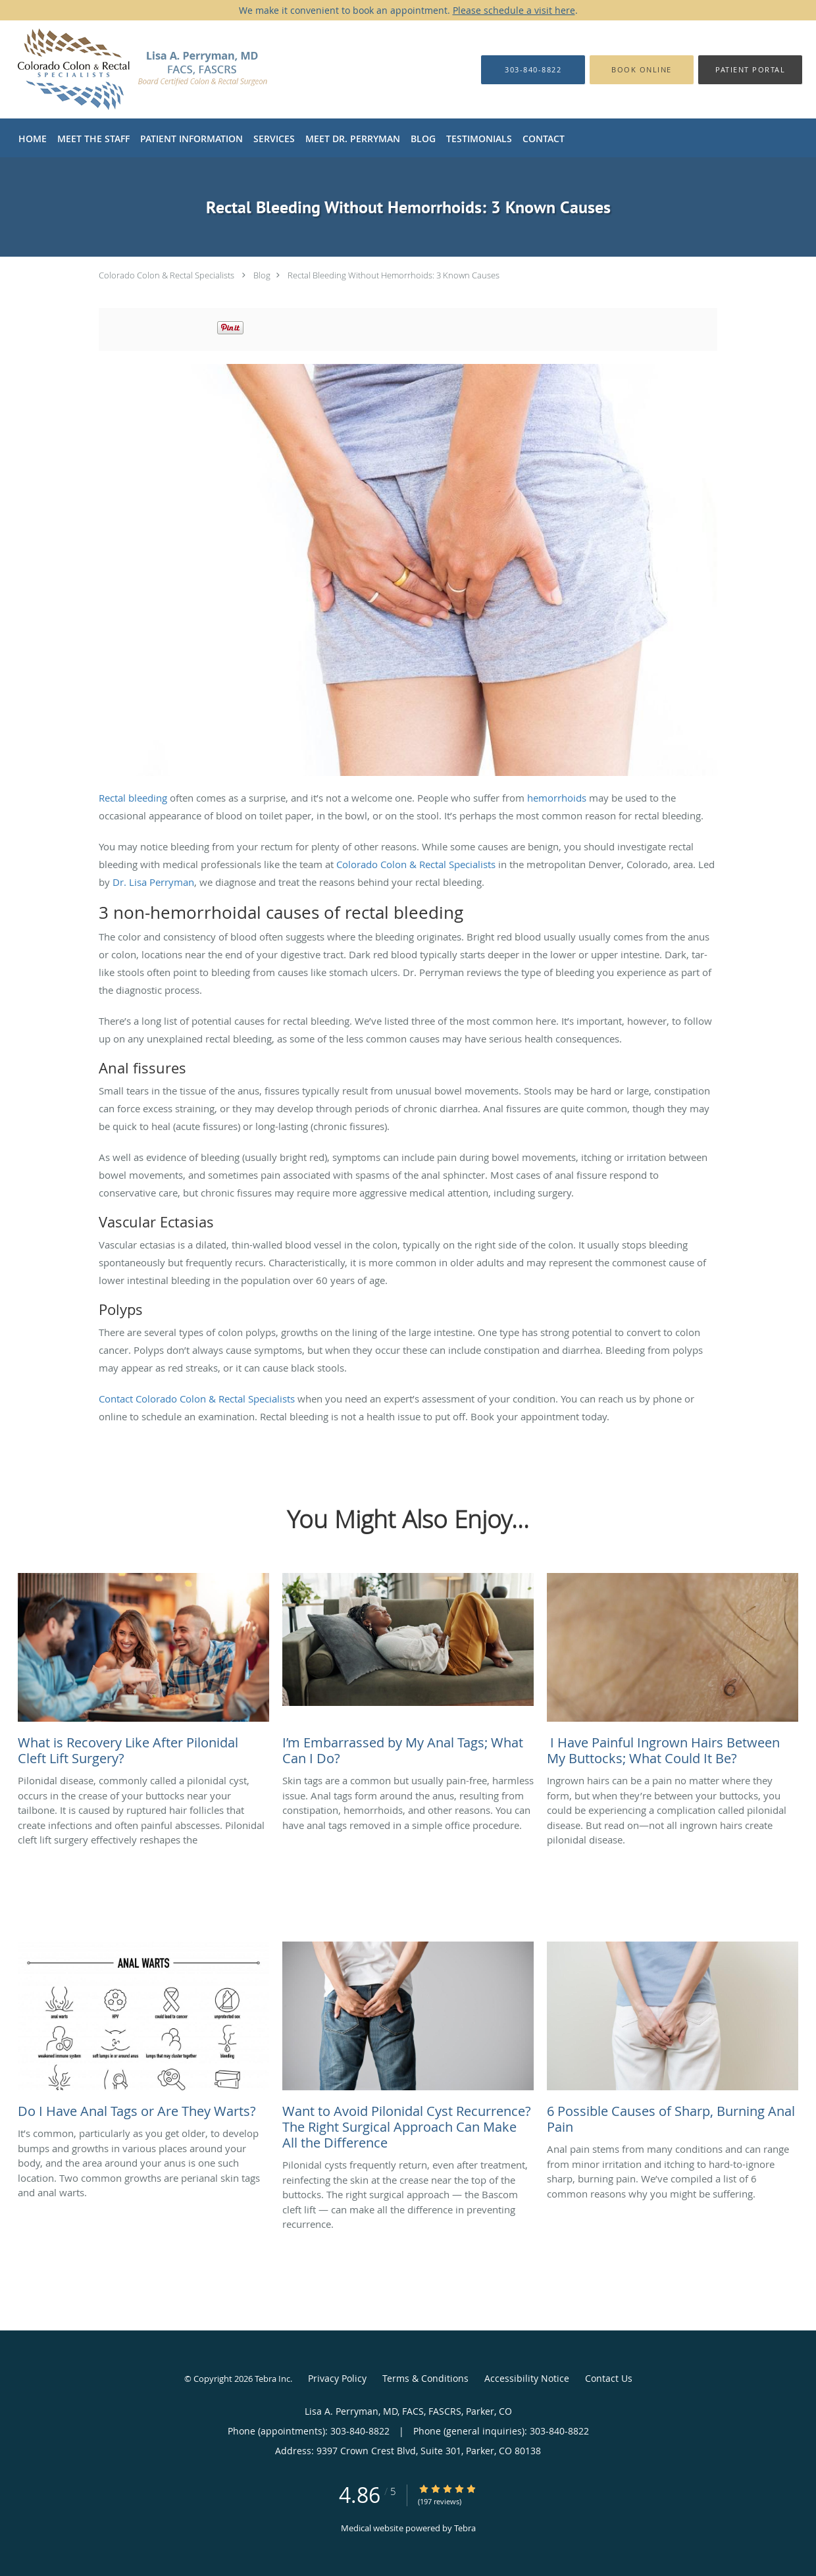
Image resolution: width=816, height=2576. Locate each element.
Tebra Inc (272, 2378)
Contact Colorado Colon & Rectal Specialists (197, 1398)
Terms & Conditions (425, 2378)
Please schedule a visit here (514, 10)
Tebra (465, 2528)
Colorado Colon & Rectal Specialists (166, 275)
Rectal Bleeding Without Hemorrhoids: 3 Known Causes (393, 275)
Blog (261, 275)
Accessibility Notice (526, 2378)
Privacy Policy (337, 2378)
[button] (641, 70)
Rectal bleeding (133, 797)
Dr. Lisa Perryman (153, 882)
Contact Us (608, 2378)
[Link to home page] (159, 69)
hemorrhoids (556, 797)
